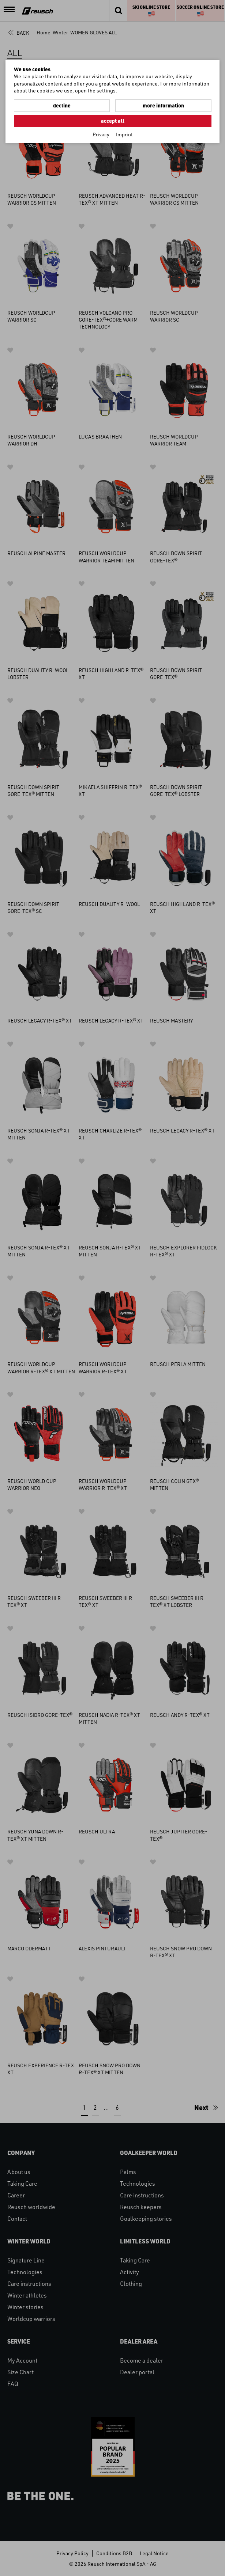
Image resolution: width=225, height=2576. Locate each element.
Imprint (124, 134)
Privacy (101, 134)
